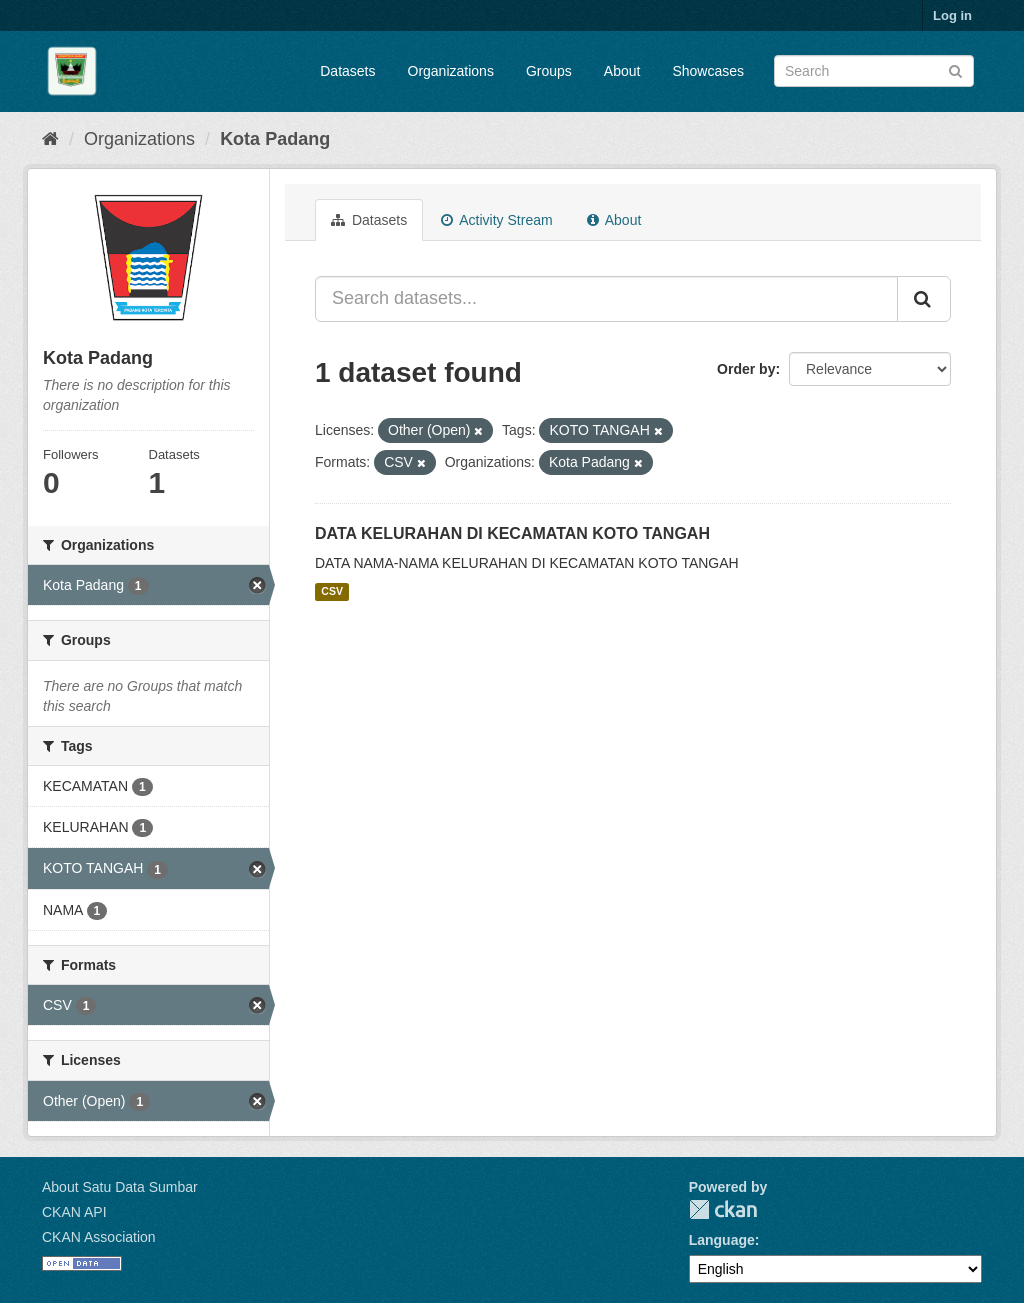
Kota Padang (275, 139)
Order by (746, 369)
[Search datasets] (874, 71)
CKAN (723, 1209)
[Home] (50, 139)
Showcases (708, 71)
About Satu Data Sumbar (120, 1187)
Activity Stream (496, 220)
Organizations (451, 71)
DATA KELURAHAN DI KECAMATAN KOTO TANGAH (512, 533)
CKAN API (74, 1212)
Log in (952, 15)
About (622, 71)
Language (722, 1240)
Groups (549, 71)
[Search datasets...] (606, 299)
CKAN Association (99, 1237)
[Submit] (955, 69)
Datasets (347, 71)
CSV (332, 592)
